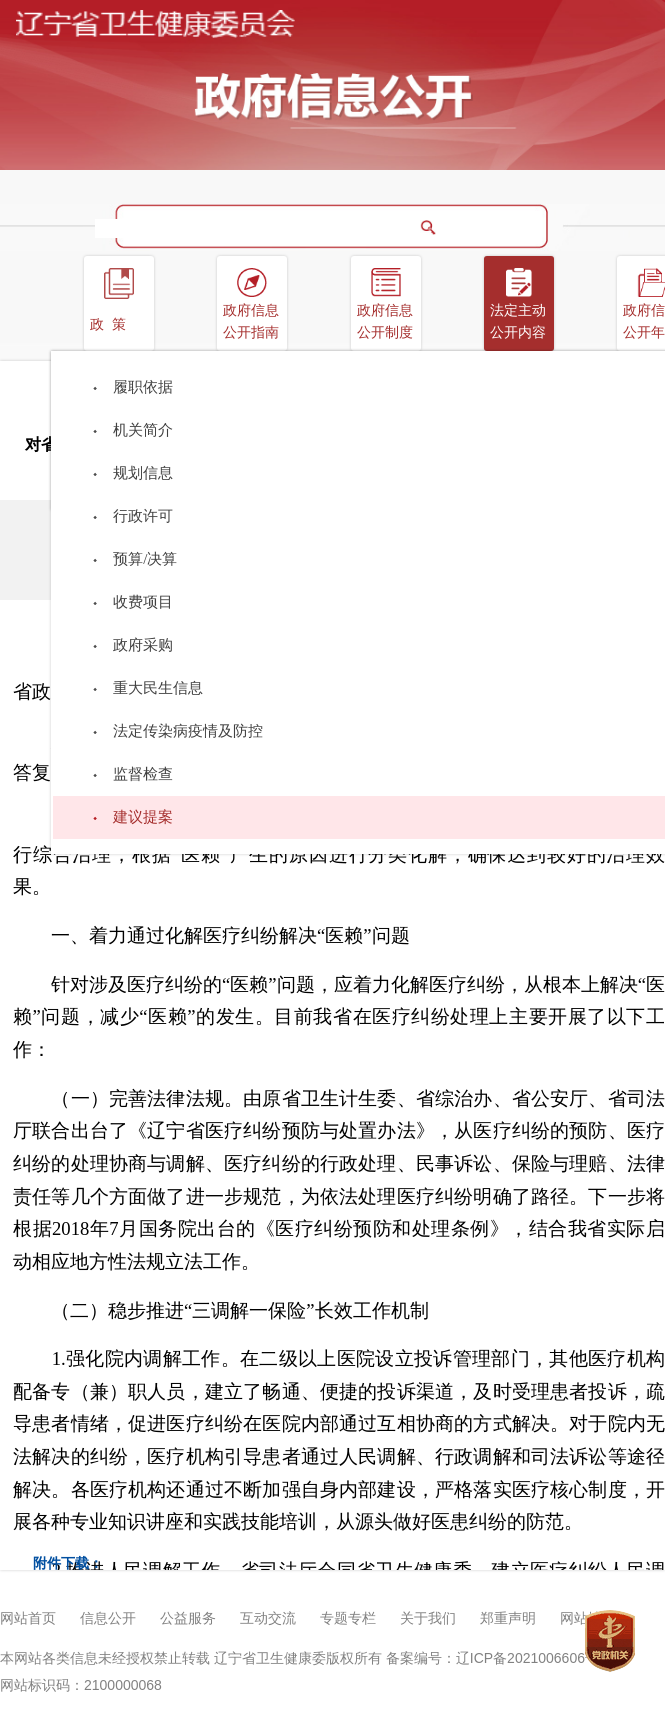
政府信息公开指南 (251, 321)
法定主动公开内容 (518, 321)
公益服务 (188, 1618)
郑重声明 (508, 1618)
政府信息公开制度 (385, 321)
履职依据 (143, 387)
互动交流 (268, 1618)
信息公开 (108, 1618)
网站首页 (28, 1618)
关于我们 (428, 1618)
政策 (112, 324)
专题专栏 (348, 1618)
